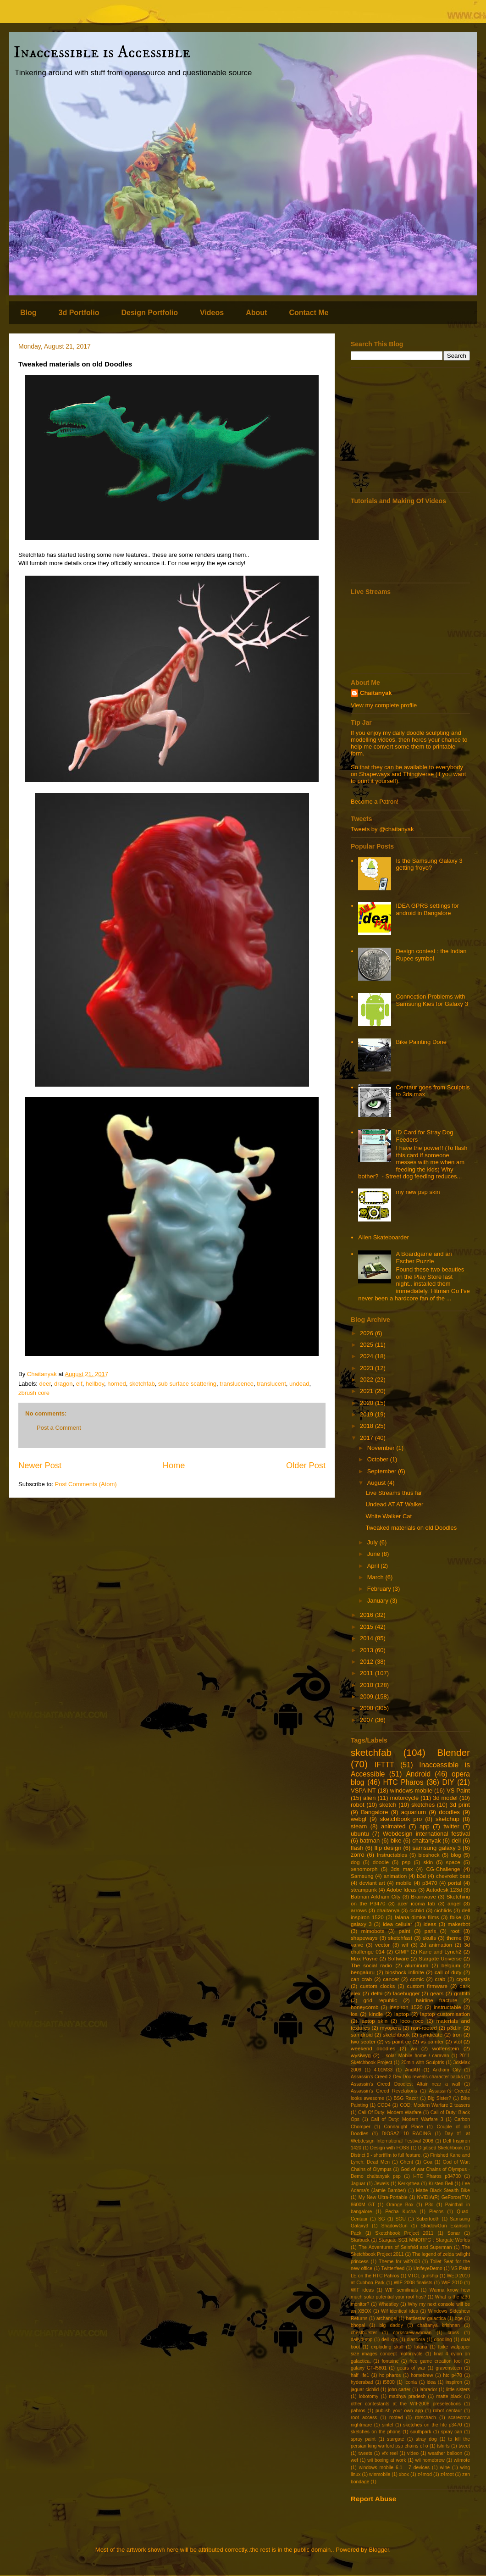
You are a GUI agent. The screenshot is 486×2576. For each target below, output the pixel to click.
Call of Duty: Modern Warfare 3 (407, 2119)
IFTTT (384, 1765)
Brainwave (423, 1896)
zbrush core (34, 1392)
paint (404, 1931)
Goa (427, 2162)
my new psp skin (418, 1191)
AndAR (412, 2069)
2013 (367, 1650)
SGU (400, 2218)
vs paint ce (398, 2041)
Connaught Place (403, 2126)
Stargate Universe (440, 1958)
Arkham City (447, 2069)
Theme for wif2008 (399, 2261)
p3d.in (454, 2028)
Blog (28, 312)
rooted (396, 2417)
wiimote (462, 2460)
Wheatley (388, 2304)
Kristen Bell (441, 2183)
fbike (455, 1917)
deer (45, 1383)
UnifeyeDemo (428, 2268)
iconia (410, 2382)
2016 (367, 1614)
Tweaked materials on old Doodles (411, 1527)
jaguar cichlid (365, 2389)
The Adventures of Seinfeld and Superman (405, 2247)
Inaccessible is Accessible (102, 52)
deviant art (372, 1883)
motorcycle (404, 1797)
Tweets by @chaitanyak (382, 829)
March (376, 1577)
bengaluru (363, 1972)
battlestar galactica (426, 2318)
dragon (63, 1383)
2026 (367, 1333)
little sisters (458, 2389)
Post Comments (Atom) (86, 1484)
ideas (430, 1924)
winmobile (379, 2474)
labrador (428, 2389)
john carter (399, 2389)
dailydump (361, 2339)
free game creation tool (435, 2361)
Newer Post (39, 1465)
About (256, 312)
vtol (457, 2041)
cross (453, 2332)
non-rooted (424, 2028)
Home (174, 1465)
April (374, 1565)
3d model (445, 1797)
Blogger (379, 2549)
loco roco (412, 2021)
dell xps (389, 2339)
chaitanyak (426, 1840)
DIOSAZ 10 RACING (406, 2133)
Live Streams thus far (393, 1492)
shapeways (364, 1938)
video (413, 2453)
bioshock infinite (404, 1972)
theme (454, 1938)
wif (405, 1945)
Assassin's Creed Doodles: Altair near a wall (405, 2084)
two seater (363, 2041)
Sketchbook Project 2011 (404, 2233)
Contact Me (308, 312)
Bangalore (374, 1812)
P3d (429, 2204)
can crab (361, 1979)
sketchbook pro (401, 1818)
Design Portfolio (149, 312)
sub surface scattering (187, 1383)
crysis (463, 1979)
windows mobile (411, 1790)
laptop (401, 2014)
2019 (367, 1414)
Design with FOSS (389, 2147)
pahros (358, 2410)
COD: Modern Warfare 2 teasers (435, 2105)
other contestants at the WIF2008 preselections (406, 2403)
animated (393, 1826)
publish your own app (399, 2410)
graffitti (462, 1993)
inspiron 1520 (406, 2007)
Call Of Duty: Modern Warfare (389, 2112)
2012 (367, 1661)
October (378, 1459)
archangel (387, 2318)
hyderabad (362, 2382)
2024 (367, 1356)
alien (369, 1797)
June (374, 1553)
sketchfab (142, 1383)
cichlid (416, 1910)
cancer (391, 1979)
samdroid (362, 2034)
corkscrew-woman (412, 2332)
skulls (429, 1938)
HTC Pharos (403, 1782)
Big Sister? (439, 2098)
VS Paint (458, 1790)
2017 (367, 1437)
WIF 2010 (452, 2282)
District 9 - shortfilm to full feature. (386, 2155)
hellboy (95, 1383)
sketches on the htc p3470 (432, 2424)
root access (364, 2417)
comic (417, 1979)
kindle (376, 2014)
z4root (447, 2474)
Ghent (406, 2162)
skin (428, 1862)
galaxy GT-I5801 (369, 2368)
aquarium (413, 1812)
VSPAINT (363, 1790)
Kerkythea (409, 2183)
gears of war (411, 2368)
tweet (464, 2445)
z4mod (425, 2474)
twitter (451, 1826)
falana (420, 2346)
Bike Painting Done (421, 1041)
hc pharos (390, 2375)
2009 (367, 1696)
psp (406, 1862)
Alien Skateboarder (383, 1237)
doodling (443, 2339)
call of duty (448, 1972)
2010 (367, 1685)
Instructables (392, 1855)
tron (457, 2034)
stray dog (426, 2439)
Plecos (436, 2211)
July (373, 1542)
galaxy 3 (361, 1924)
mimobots (373, 1931)
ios (354, 2014)
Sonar (453, 2233)
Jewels (382, 2183)
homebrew (422, 2375)
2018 (367, 1425)
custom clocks (377, 1986)
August (377, 1482)
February (380, 1588)
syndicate (431, 2034)
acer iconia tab (416, 1903)
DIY (448, 1782)
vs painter (432, 2041)
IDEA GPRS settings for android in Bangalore (427, 909)
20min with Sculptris (422, 2062)
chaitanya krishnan (438, 2325)
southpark (420, 2431)
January (378, 1600)
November (382, 1447)
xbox (404, 2474)
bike (396, 1840)
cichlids (443, 1910)
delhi (376, 1993)
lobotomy (368, 2396)
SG (381, 2218)
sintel (387, 2424)
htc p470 (452, 2375)
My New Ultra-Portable (383, 2197)
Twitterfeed (392, 2268)
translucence (237, 1383)
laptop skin (373, 2021)
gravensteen (449, 2368)
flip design (387, 1847)
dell (456, 1840)
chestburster (364, 2332)
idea (431, 2382)
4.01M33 (383, 2069)
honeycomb (364, 2007)
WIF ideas (362, 2290)
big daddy (391, 2325)
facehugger (406, 1993)
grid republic (381, 2000)
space (453, 1862)
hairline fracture (437, 2000)
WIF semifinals (401, 2290)
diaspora (416, 2339)
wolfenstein (445, 2048)
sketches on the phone (376, 2431)
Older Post (306, 1465)
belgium (451, 1965)
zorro (357, 1854)
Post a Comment (59, 1427)
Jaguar (358, 2183)
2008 (367, 1707)
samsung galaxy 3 (436, 1847)
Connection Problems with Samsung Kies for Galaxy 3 (432, 1000)
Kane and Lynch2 (440, 1951)
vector (382, 1945)
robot (357, 1804)
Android (418, 1774)
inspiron (454, 2382)
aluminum (417, 1965)
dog (355, 1862)
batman (370, 1840)
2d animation (436, 1945)
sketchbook (396, 2034)
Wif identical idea (399, 2311)
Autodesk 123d (444, 1890)
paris (430, 1931)
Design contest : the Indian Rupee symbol (431, 955)
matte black (449, 2396)
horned (116, 1383)
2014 (367, 1638)
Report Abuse (373, 2499)
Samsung (362, 1876)
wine (445, 2467)
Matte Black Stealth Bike (443, 2190)
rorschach (425, 2417)
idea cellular (397, 1924)
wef (354, 2460)
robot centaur (447, 2410)
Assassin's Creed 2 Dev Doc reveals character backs (407, 2076)
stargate (395, 2439)
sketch (388, 1804)
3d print (460, 1804)
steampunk (364, 1890)
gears (436, 1993)
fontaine (389, 2361)
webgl (358, 1818)
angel (454, 1903)
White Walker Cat (388, 1516)
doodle (381, 1862)
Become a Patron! (374, 801)
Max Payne (364, 1958)
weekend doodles (373, 2048)
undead (299, 1383)
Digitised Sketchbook (440, 2147)
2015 (367, 1626)
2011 (367, 1673)
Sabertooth (428, 2218)
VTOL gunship (423, 2275)
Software (398, 1958)
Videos (212, 312)
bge (459, 2318)
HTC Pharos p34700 (437, 2176)
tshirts (443, 2445)
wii (414, 2048)
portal (454, 1883)
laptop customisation (445, 2014)
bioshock (429, 1855)
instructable (447, 2007)
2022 (367, 1379)
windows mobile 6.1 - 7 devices (394, 2467)
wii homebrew (430, 2460)
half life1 (360, 2375)
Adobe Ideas (402, 1890)
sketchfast (400, 1938)
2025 (367, 1344)
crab (440, 1979)
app (425, 1826)
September (382, 1471)
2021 (367, 1391)
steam (359, 1826)
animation (395, 1876)
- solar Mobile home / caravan (415, 2055)
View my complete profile (384, 705)
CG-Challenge (443, 1869)
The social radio (371, 1965)
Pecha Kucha (400, 2211)
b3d (421, 1876)
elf (79, 1383)
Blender (453, 1752)
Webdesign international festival (426, 1833)
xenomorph (364, 1869)
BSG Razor (405, 2098)
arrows (359, 1910)
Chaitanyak (376, 692)
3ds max (402, 1869)
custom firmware (427, 1986)
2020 (367, 1402)
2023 (367, 1368)
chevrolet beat (453, 1876)
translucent (271, 1383)
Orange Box (400, 2204)
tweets (365, 2453)
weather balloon (445, 2453)
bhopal (358, 2325)
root (454, 1931)
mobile (403, 1883)
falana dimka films (417, 1917)
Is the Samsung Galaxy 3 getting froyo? (429, 864)
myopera (390, 2028)
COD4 (384, 2105)
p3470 (429, 1883)
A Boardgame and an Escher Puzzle (424, 1257)
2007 (367, 1719)
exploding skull (387, 2346)
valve (357, 1945)
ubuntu (360, 1833)
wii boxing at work (386, 2460)
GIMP (402, 1951)
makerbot (458, 1924)
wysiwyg (361, 2055)
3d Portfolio (79, 312)
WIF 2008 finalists (413, 2282)
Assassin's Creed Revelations (384, 2090)
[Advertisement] (410, 429)
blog (456, 1855)
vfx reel (390, 2453)
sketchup (447, 1818)
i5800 (388, 2382)
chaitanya (388, 1910)
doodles (449, 1812)
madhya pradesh (407, 2396)
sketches (423, 1804)
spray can (451, 2431)
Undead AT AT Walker (394, 1504)
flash (357, 1847)
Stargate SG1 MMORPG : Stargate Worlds (424, 2240)
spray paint (363, 2439)
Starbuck (360, 2240)
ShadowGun (394, 2225)
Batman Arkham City (376, 1896)
